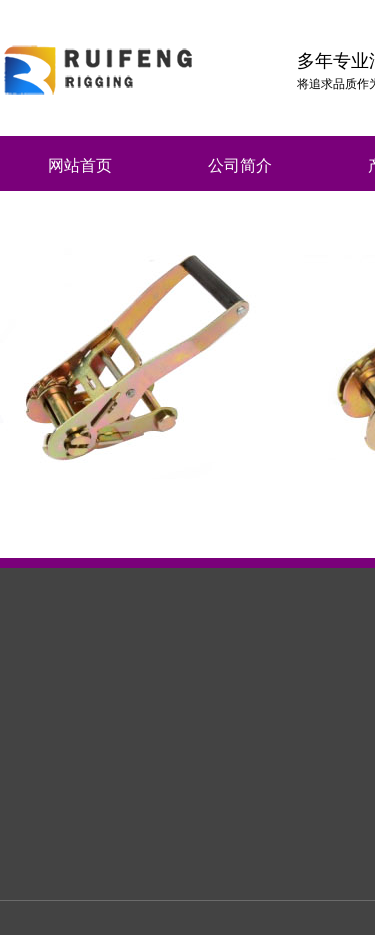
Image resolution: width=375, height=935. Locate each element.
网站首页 (80, 165)
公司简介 (240, 165)
